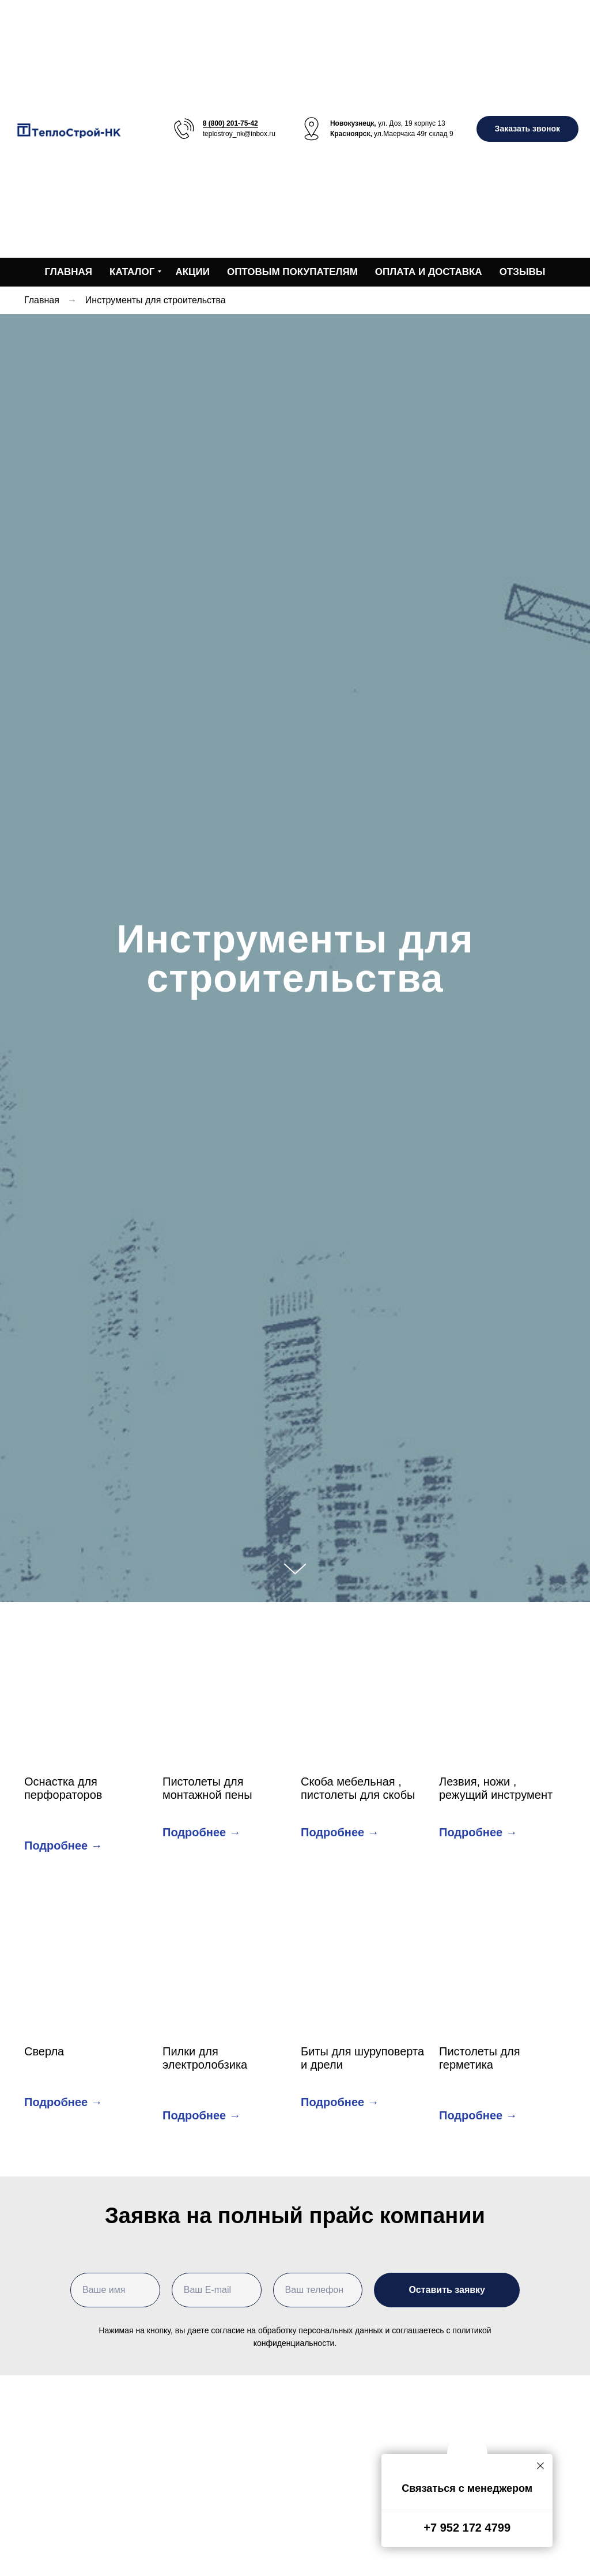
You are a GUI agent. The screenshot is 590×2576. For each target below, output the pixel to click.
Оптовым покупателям (292, 271)
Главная (68, 271)
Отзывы (523, 271)
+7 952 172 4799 (466, 2527)
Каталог (131, 271)
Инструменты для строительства (155, 300)
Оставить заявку (447, 2290)
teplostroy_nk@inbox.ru (239, 134)
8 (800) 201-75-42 (230, 123)
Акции (192, 271)
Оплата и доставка (428, 271)
